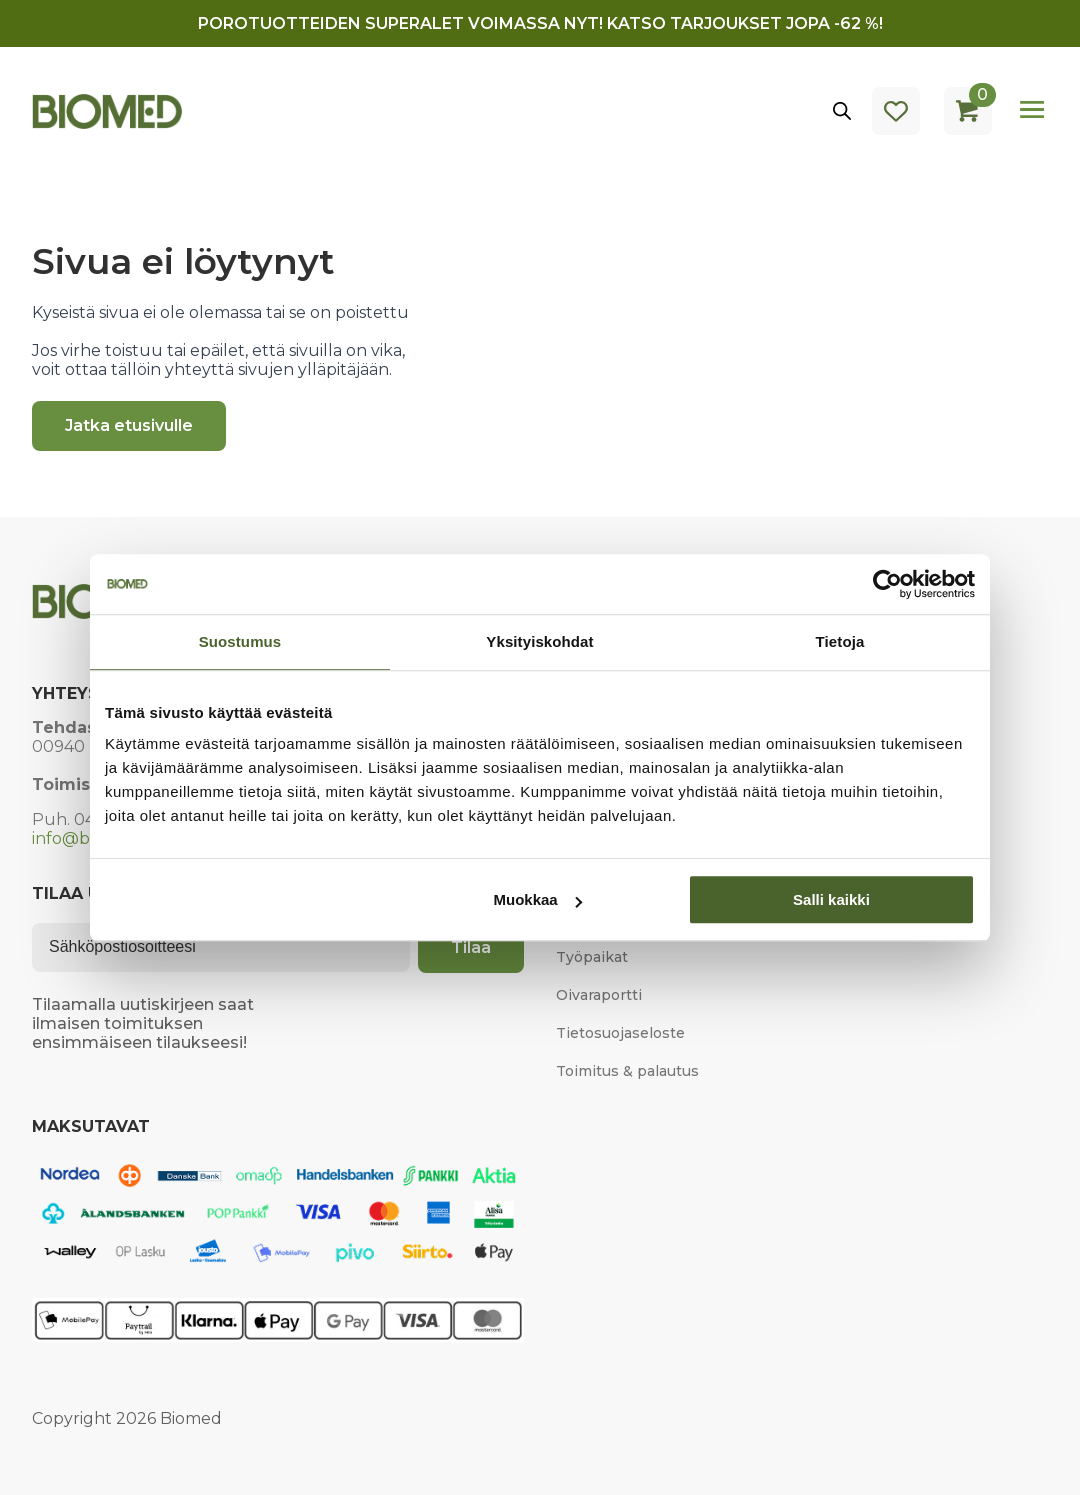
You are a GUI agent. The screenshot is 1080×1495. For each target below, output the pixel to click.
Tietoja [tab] (840, 641)
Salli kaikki (831, 899)
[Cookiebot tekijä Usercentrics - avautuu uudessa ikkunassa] (887, 584)
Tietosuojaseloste (620, 1033)
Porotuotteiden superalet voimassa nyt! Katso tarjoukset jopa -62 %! (540, 23)
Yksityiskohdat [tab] (539, 641)
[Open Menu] (1032, 111)
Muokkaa (538, 899)
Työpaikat (592, 957)
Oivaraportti (599, 995)
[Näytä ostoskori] (968, 111)
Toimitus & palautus (627, 1071)
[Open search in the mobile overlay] (842, 111)
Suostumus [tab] (240, 641)
